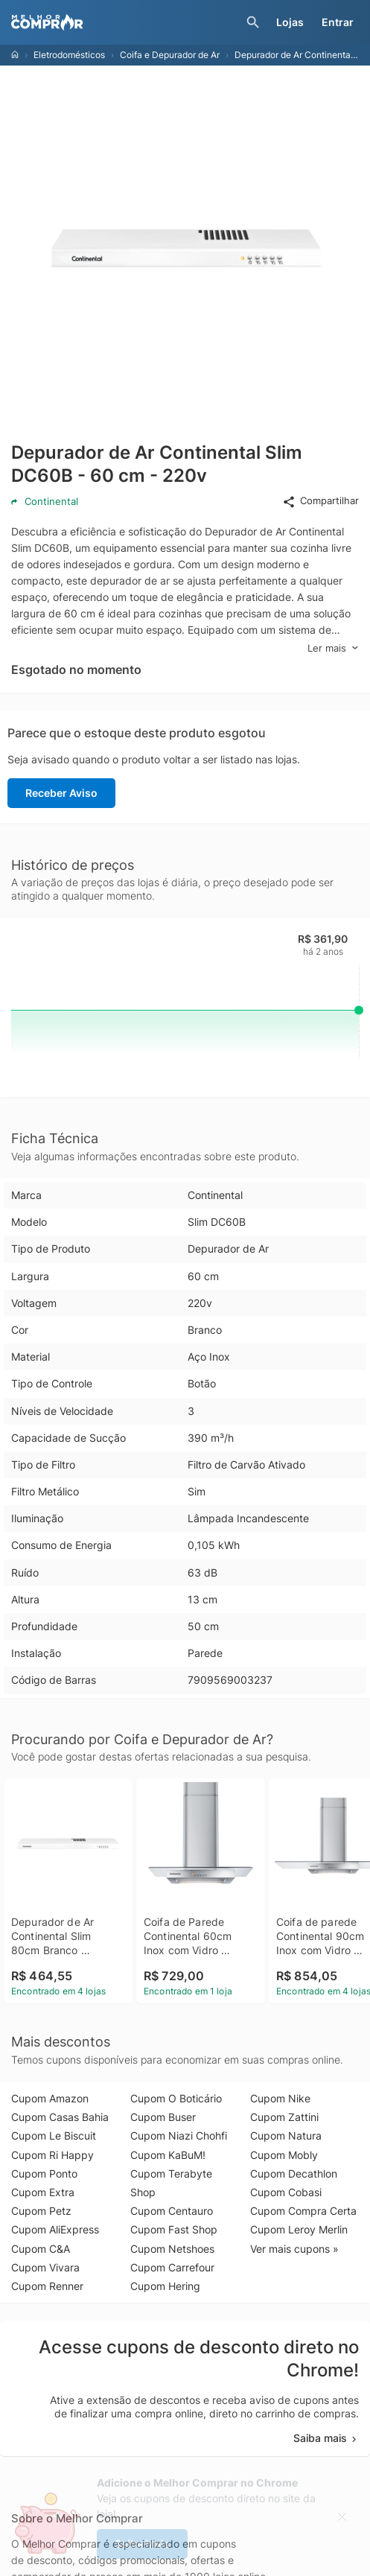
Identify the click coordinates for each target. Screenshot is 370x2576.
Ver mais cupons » (294, 2248)
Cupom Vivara (45, 2267)
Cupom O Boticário (176, 2098)
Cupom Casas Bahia (60, 2117)
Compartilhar (320, 501)
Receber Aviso (61, 792)
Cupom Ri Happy (52, 2155)
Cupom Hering (165, 2286)
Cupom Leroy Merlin (299, 2229)
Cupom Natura (286, 2135)
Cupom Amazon (50, 2098)
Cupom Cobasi (286, 2192)
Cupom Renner (47, 2286)
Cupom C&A (40, 2248)
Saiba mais (326, 2438)
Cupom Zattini (284, 2117)
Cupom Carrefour (172, 2267)
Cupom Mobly (284, 2155)
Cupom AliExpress (55, 2229)
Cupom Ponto (44, 2173)
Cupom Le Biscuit (53, 2135)
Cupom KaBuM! (167, 2155)
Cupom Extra (42, 2192)
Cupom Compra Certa (303, 2210)
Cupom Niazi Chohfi (178, 2135)
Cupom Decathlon (293, 2173)
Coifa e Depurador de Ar (170, 54)
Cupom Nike (280, 2098)
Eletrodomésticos (69, 54)
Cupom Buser (163, 2117)
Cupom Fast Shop (173, 2229)
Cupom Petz (41, 2210)
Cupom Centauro (171, 2210)
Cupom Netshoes (172, 2248)
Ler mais (333, 648)
